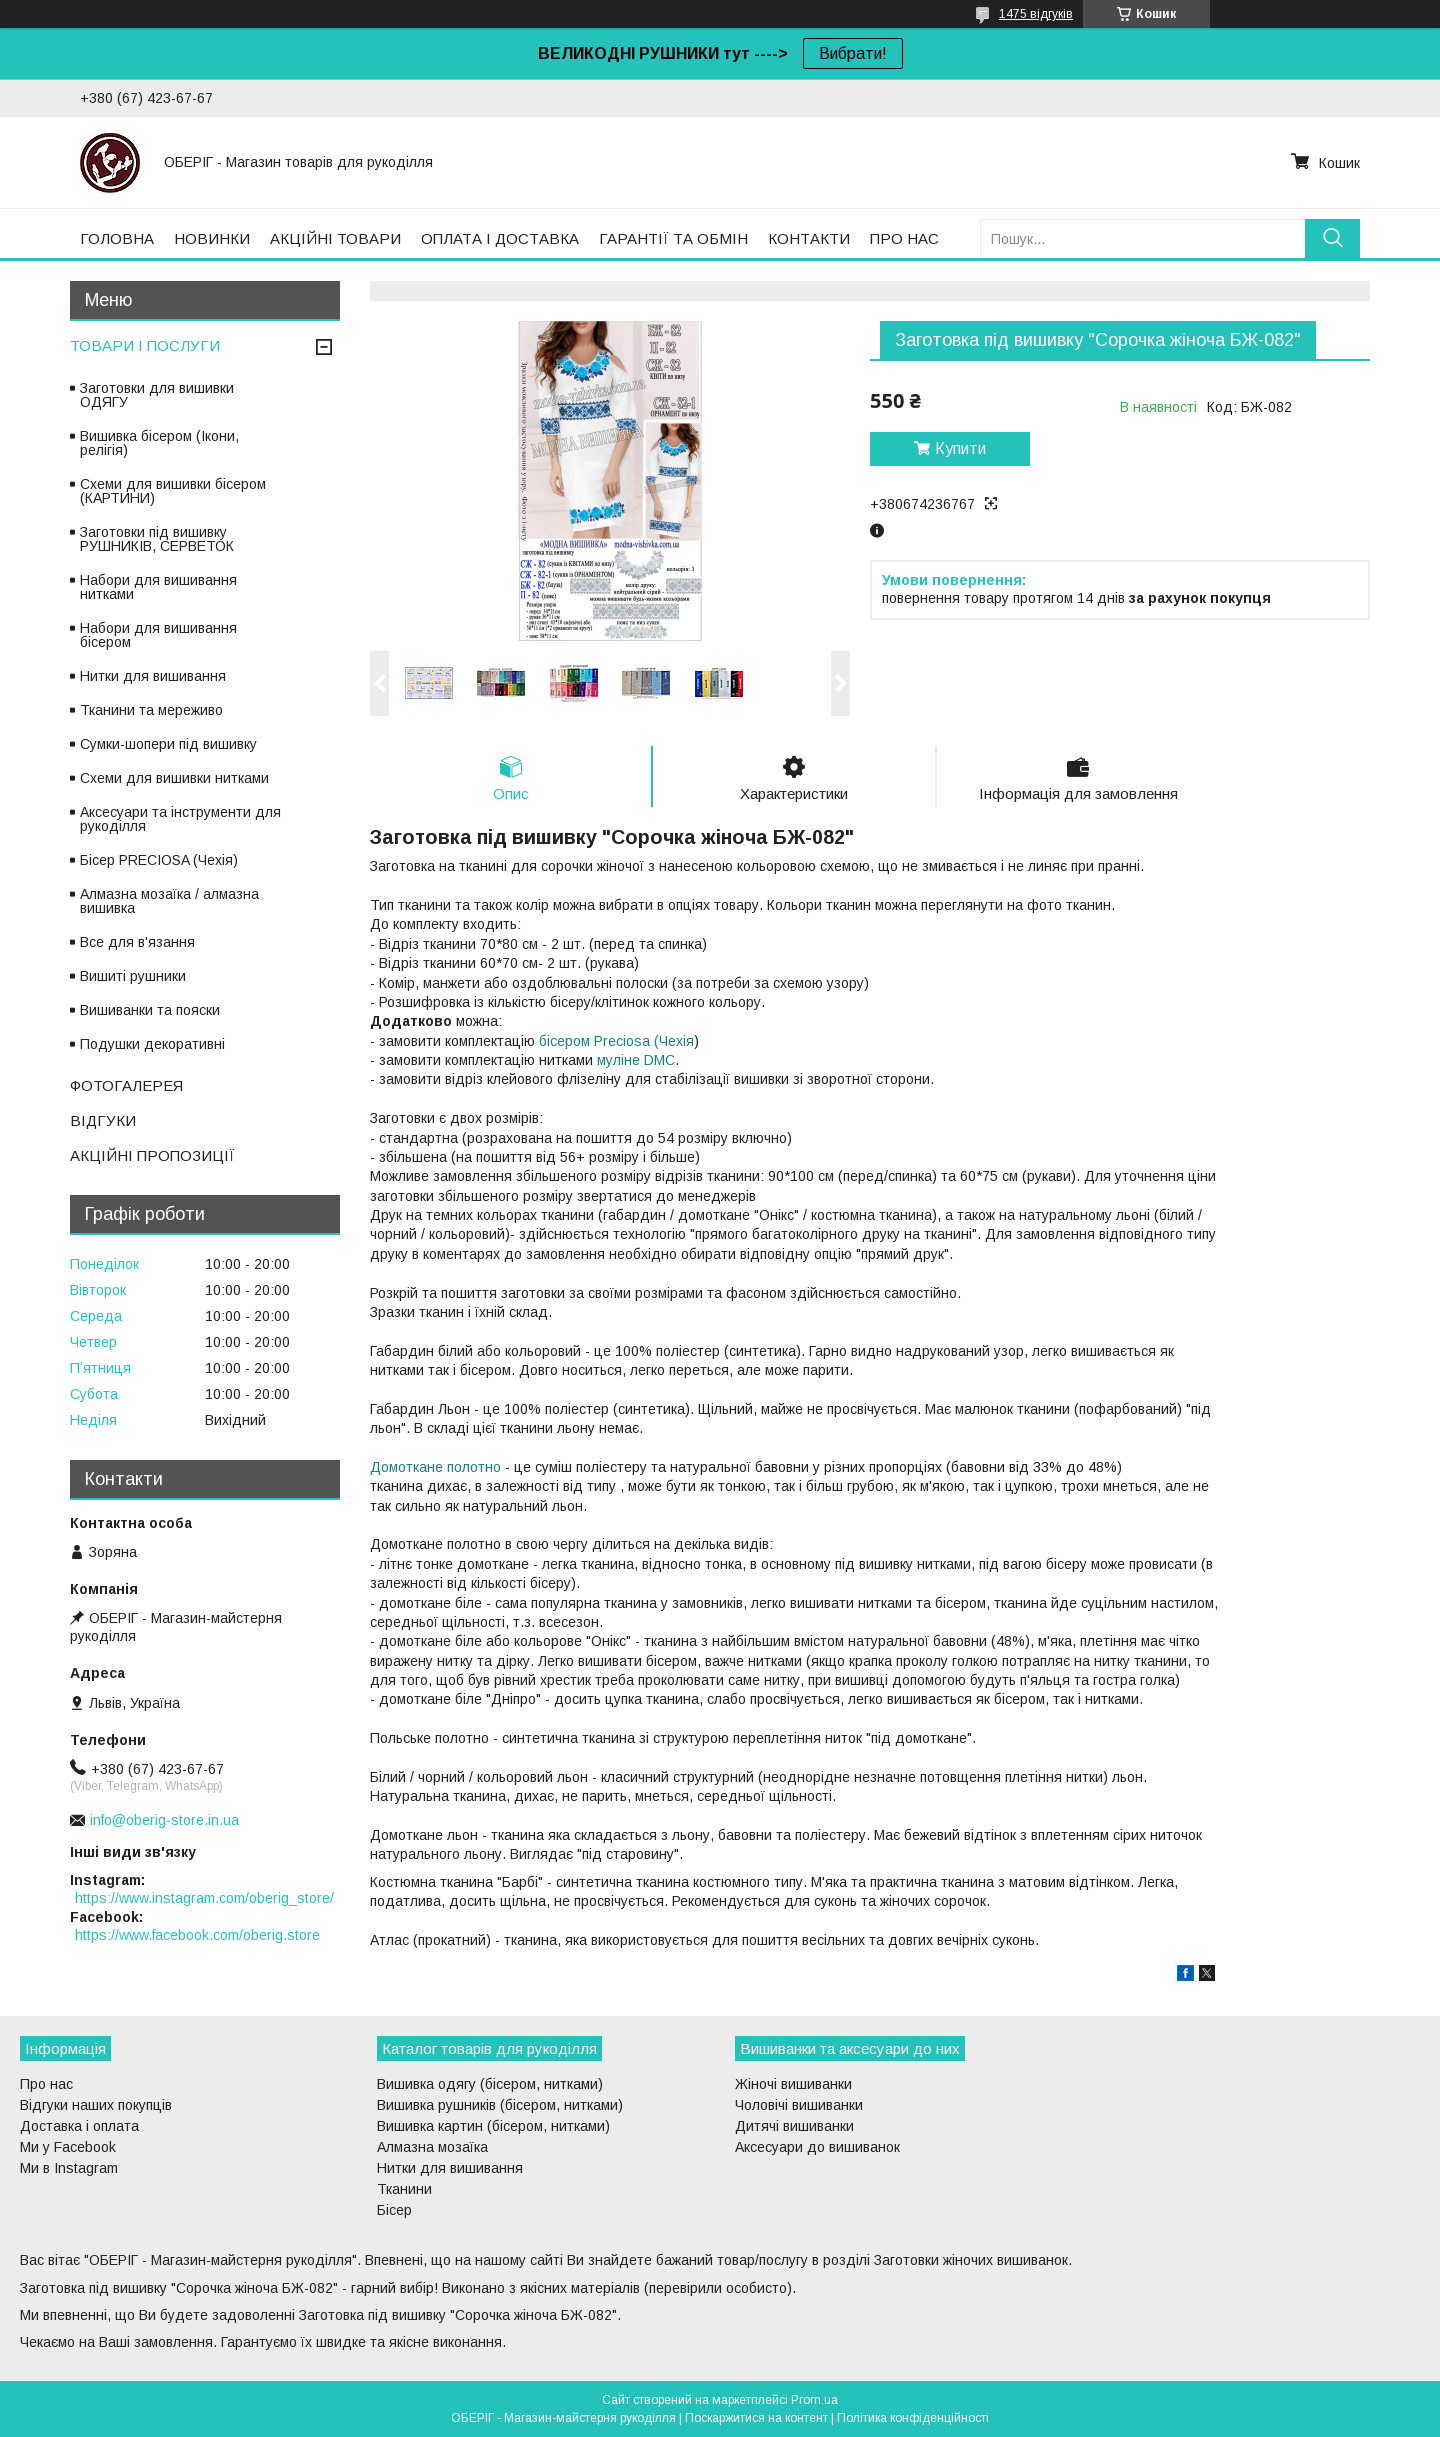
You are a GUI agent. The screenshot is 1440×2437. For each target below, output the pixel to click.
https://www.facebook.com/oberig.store (197, 1935)
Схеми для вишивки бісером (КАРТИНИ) (173, 491)
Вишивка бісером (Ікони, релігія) (159, 443)
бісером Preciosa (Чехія (616, 1041)
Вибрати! (853, 53)
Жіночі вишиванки (793, 2085)
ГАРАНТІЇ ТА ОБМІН (673, 238)
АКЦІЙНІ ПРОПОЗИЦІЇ (152, 1155)
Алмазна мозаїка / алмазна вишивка (169, 901)
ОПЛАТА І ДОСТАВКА (500, 238)
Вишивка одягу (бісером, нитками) (490, 2085)
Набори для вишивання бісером (158, 635)
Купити (960, 448)
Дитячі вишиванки (794, 2127)
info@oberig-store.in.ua (164, 1820)
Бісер (394, 2211)
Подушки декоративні (152, 1044)
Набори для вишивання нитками (158, 587)
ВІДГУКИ (103, 1120)
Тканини (404, 2190)
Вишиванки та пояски (150, 1010)
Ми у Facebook (68, 2148)
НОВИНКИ (212, 238)
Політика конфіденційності (913, 2418)
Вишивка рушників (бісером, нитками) (500, 2106)
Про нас (46, 2085)
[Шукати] (1332, 238)
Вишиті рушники (133, 976)
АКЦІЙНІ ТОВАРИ (335, 238)
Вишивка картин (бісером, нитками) (493, 2127)
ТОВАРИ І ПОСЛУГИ (145, 345)
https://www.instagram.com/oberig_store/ (204, 1898)
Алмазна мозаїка (432, 2148)
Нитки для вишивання (153, 676)
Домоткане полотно (435, 1467)
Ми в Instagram (69, 2169)
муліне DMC (636, 1060)
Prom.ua (814, 2400)
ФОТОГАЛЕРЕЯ (126, 1085)
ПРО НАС (904, 238)
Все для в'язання (137, 942)
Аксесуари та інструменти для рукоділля (180, 819)
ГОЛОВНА (117, 238)
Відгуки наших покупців (96, 2106)
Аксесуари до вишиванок (817, 2148)
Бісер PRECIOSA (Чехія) (159, 860)
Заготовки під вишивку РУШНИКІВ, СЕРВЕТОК (157, 539)
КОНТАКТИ (809, 238)
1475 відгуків (1036, 14)
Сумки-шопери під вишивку (168, 744)
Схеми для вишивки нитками (174, 778)
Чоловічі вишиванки (799, 2106)
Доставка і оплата (79, 2127)
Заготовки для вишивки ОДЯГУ (157, 395)
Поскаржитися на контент (756, 2418)
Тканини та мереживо (151, 710)
